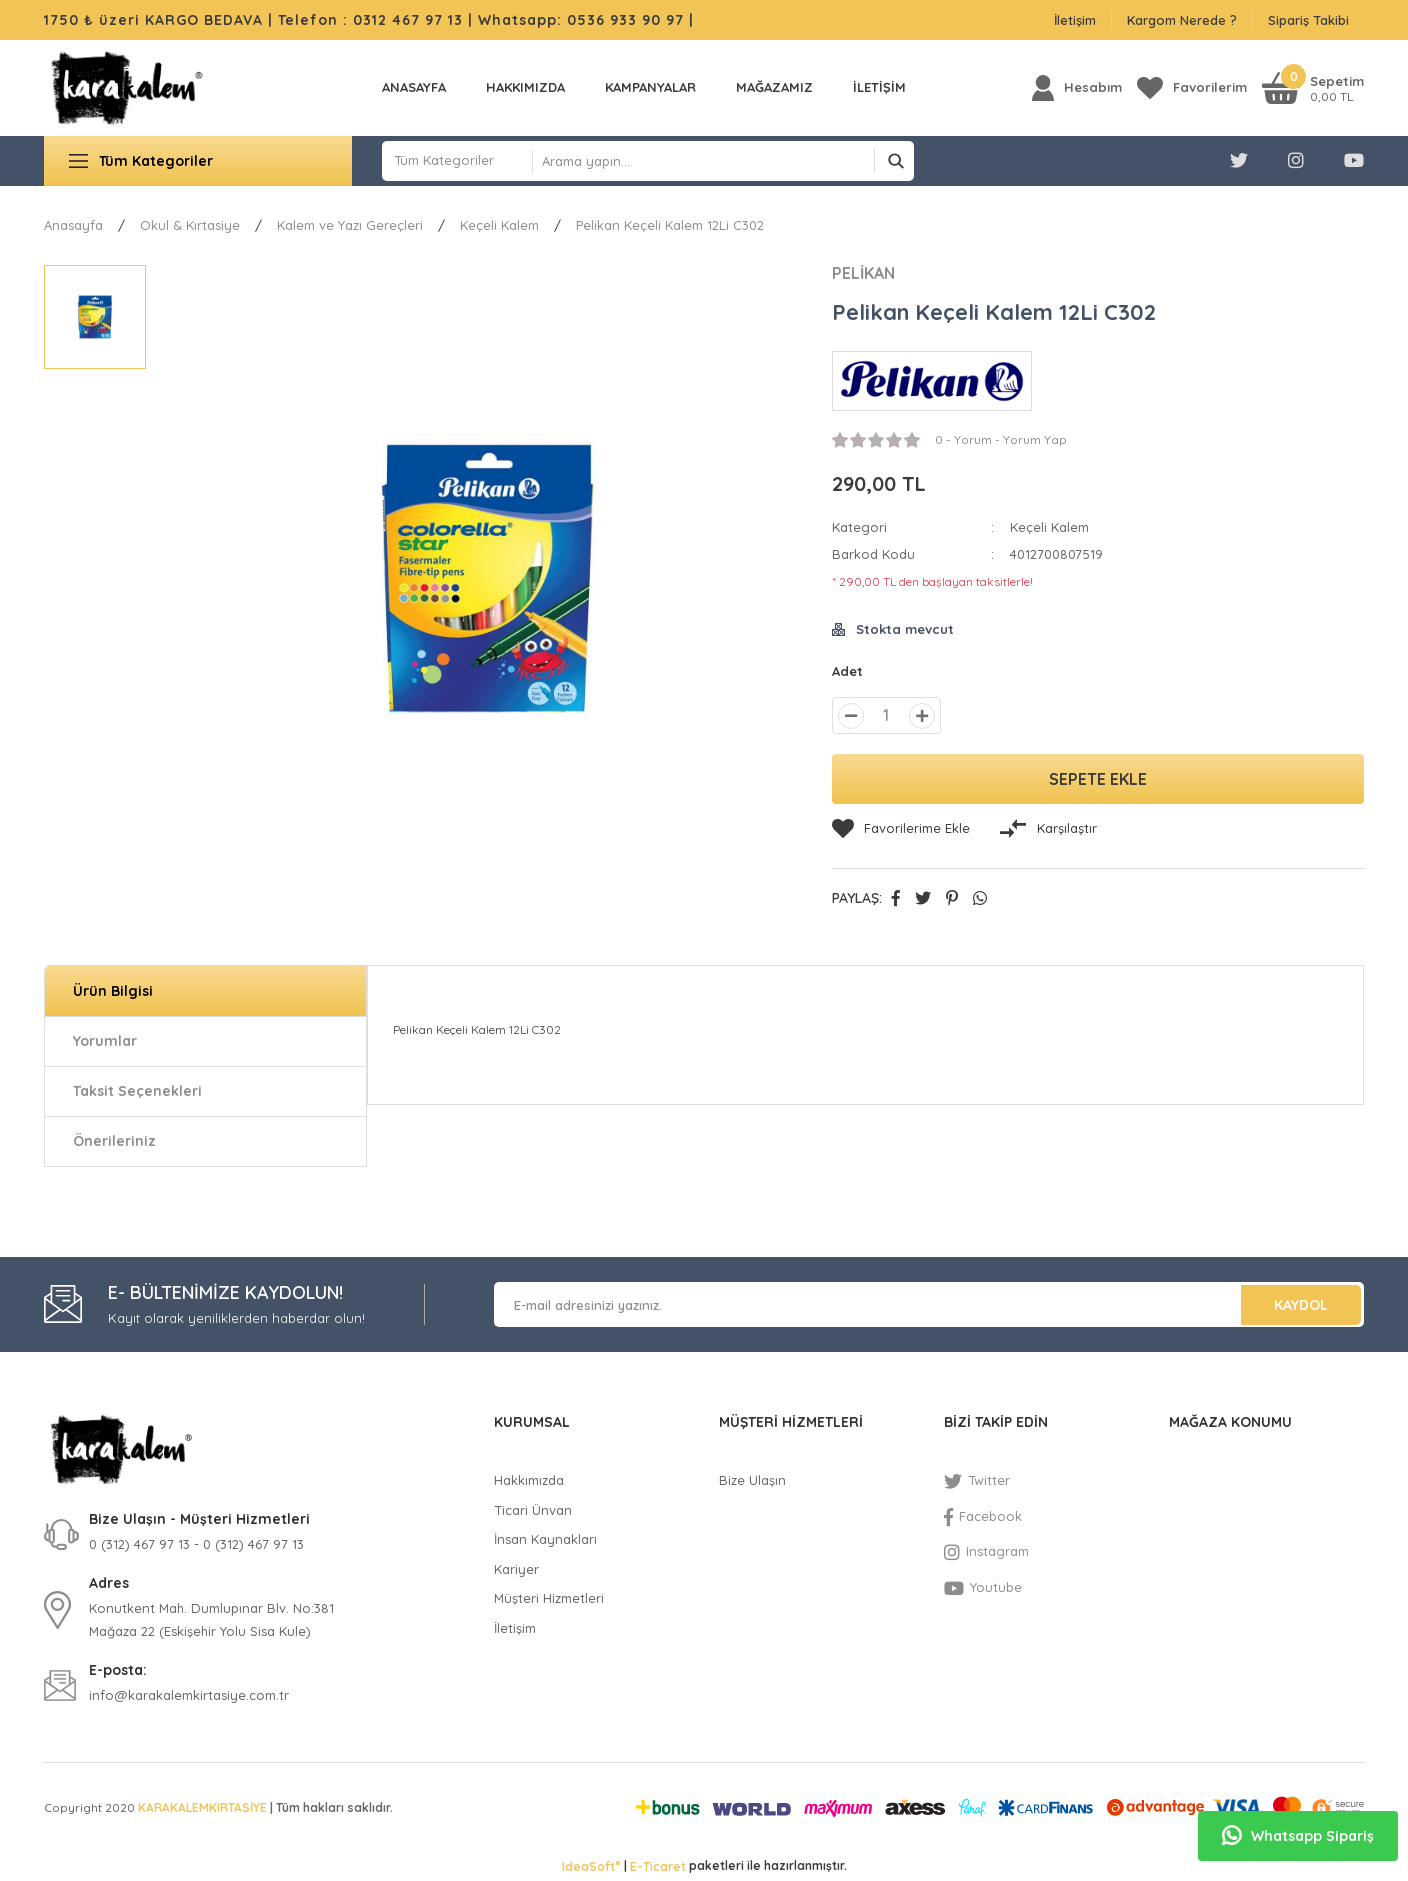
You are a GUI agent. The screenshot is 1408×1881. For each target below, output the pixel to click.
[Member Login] (1077, 87)
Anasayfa (414, 87)
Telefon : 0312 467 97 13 (370, 20)
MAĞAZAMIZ (774, 87)
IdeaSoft (591, 1866)
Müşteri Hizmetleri (549, 1598)
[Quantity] (886, 715)
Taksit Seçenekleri (137, 1091)
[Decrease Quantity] (851, 716)
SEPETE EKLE (1098, 779)
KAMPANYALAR (650, 87)
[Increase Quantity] (922, 716)
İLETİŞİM (879, 87)
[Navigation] (198, 161)
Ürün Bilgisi (113, 991)
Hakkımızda (525, 87)
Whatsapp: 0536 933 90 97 (583, 20)
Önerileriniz (114, 1141)
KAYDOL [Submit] (1301, 1305)
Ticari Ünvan (533, 1510)
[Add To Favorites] (901, 829)
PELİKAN (863, 273)
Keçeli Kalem (1049, 527)
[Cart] (1313, 87)
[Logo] (126, 88)
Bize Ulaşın (752, 1480)
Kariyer (516, 1569)
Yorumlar (105, 1041)
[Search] (723, 161)
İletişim (1075, 20)
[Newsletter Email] (929, 1304)
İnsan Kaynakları (545, 1539)
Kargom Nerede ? (1182, 20)
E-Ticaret (658, 1866)
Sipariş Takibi (1308, 20)
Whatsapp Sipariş (1298, 1836)
